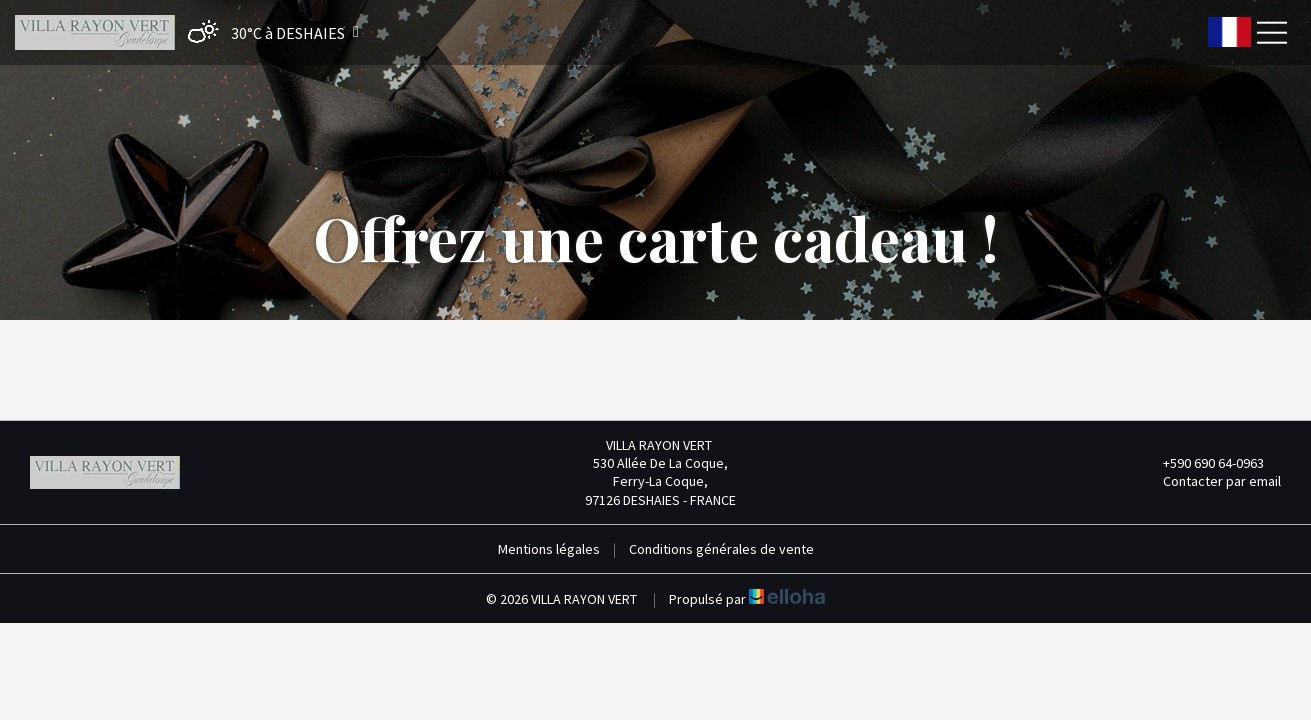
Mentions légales (549, 549)
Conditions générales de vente (721, 549)
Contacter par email (1210, 481)
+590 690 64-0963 (1202, 463)
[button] (268, 32)
